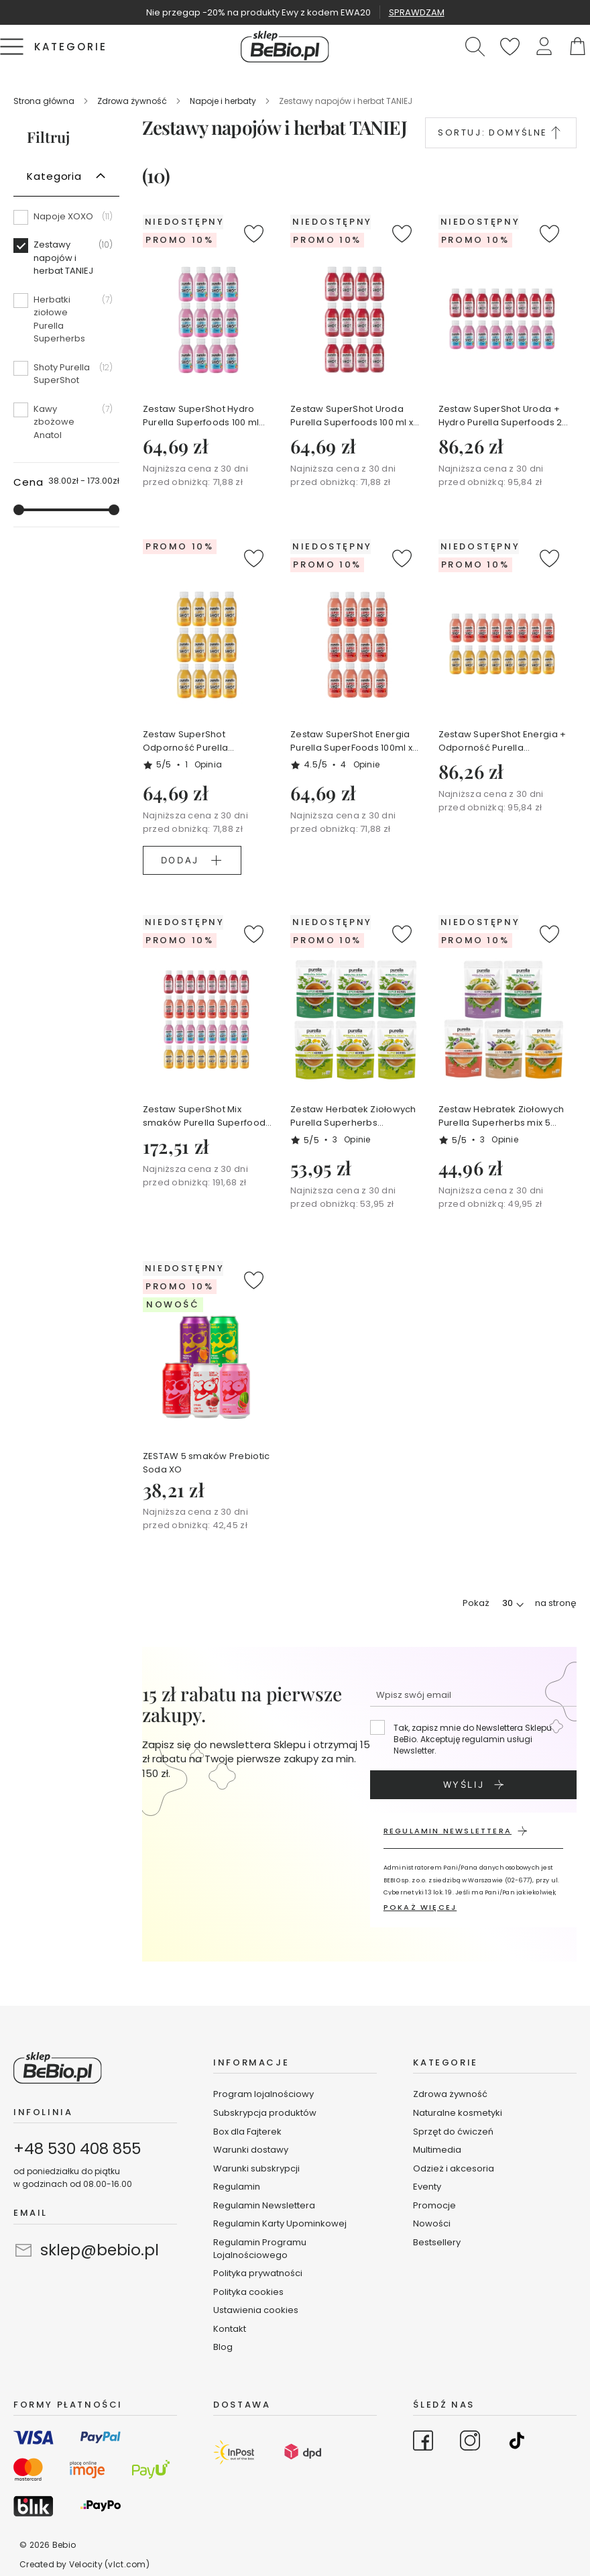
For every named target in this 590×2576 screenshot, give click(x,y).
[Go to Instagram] (470, 2442)
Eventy (427, 2186)
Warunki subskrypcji (256, 2168)
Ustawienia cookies (255, 2310)
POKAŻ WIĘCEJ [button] (420, 1907)
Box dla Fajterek (247, 2131)
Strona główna (44, 101)
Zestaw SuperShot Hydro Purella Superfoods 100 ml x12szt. (201, 415)
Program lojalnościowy (263, 2094)
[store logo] (285, 46)
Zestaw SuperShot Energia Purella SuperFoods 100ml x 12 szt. (351, 741)
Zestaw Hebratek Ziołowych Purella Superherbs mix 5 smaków (501, 1116)
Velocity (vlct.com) (109, 2564)
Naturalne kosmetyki (458, 2112)
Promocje (434, 2205)
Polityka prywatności (257, 2273)
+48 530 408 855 (77, 2148)
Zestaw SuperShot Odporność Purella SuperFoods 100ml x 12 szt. (201, 741)
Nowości (432, 2223)
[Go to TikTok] (517, 2442)
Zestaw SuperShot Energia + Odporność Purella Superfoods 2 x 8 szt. (502, 741)
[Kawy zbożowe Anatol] (66, 422)
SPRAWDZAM (417, 12)
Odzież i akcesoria (453, 2168)
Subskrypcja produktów (264, 2112)
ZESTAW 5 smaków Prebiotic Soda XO (206, 1463)
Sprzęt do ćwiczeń (453, 2131)
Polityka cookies (248, 2292)
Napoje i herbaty (224, 101)
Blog (223, 2347)
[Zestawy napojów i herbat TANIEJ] (66, 262)
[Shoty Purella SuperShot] (66, 378)
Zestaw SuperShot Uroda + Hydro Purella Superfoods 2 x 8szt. (503, 415)
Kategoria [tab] (54, 176)
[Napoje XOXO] (66, 221)
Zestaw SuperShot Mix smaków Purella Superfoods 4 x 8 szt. (207, 1116)
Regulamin (236, 2186)
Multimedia (437, 2149)
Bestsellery (437, 2242)
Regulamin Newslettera (264, 2205)
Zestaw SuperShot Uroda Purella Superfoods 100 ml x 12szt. (351, 415)
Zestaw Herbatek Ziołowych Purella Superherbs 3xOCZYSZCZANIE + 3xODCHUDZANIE (353, 1116)
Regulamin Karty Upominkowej (280, 2223)
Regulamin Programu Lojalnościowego (259, 2248)
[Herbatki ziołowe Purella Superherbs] (66, 324)
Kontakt (229, 2328)
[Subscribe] (473, 1784)
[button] (544, 46)
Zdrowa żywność (133, 101)
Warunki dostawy (250, 2149)
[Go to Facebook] (423, 2442)
